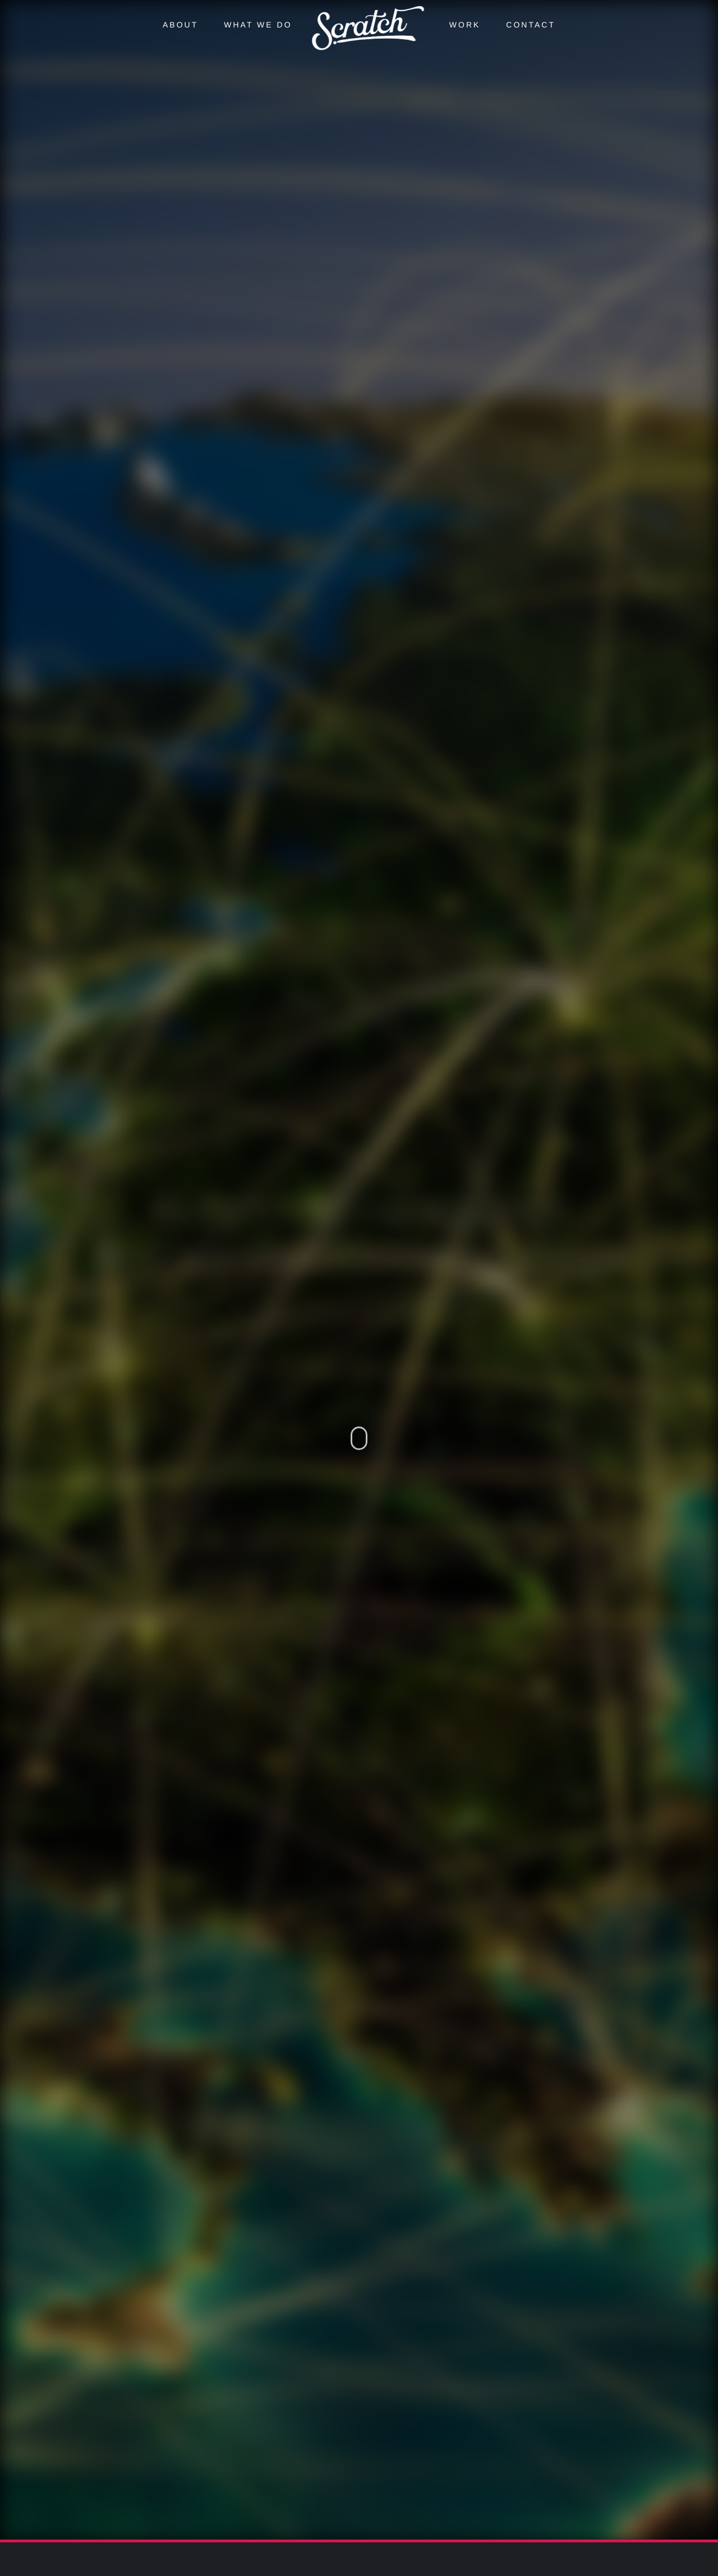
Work (465, 24)
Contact (530, 24)
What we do (258, 24)
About (180, 24)
